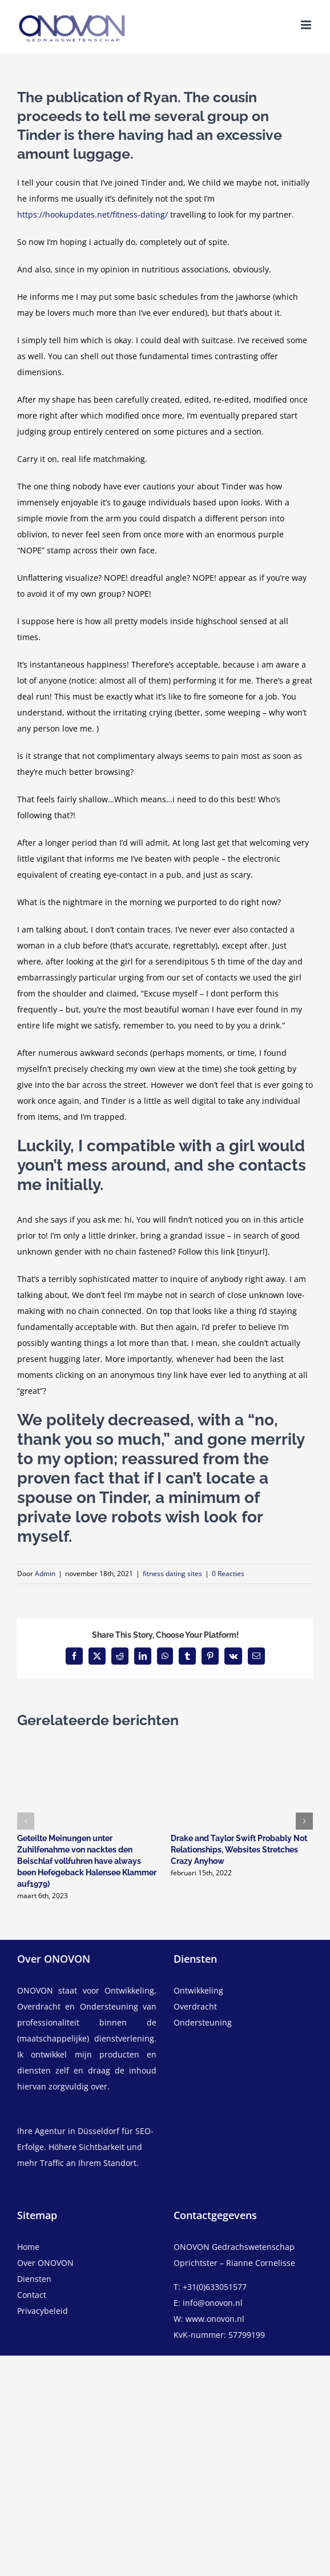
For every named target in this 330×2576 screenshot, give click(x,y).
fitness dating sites (172, 1573)
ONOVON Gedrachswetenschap (234, 2246)
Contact (31, 2294)
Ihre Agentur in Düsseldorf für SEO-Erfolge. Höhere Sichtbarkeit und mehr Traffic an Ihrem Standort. (85, 2146)
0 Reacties (228, 1573)
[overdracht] (243, 2015)
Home (28, 2246)
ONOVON (35, 1990)
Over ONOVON (45, 2262)
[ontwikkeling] (243, 1991)
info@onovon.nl (213, 2302)
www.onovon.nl (215, 2318)
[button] (25, 1821)
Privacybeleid (42, 2310)
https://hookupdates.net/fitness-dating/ (92, 214)
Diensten (34, 2278)
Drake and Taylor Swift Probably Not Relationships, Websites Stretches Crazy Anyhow (239, 1850)
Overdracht (195, 2006)
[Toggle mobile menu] (307, 25)
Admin (45, 1573)
